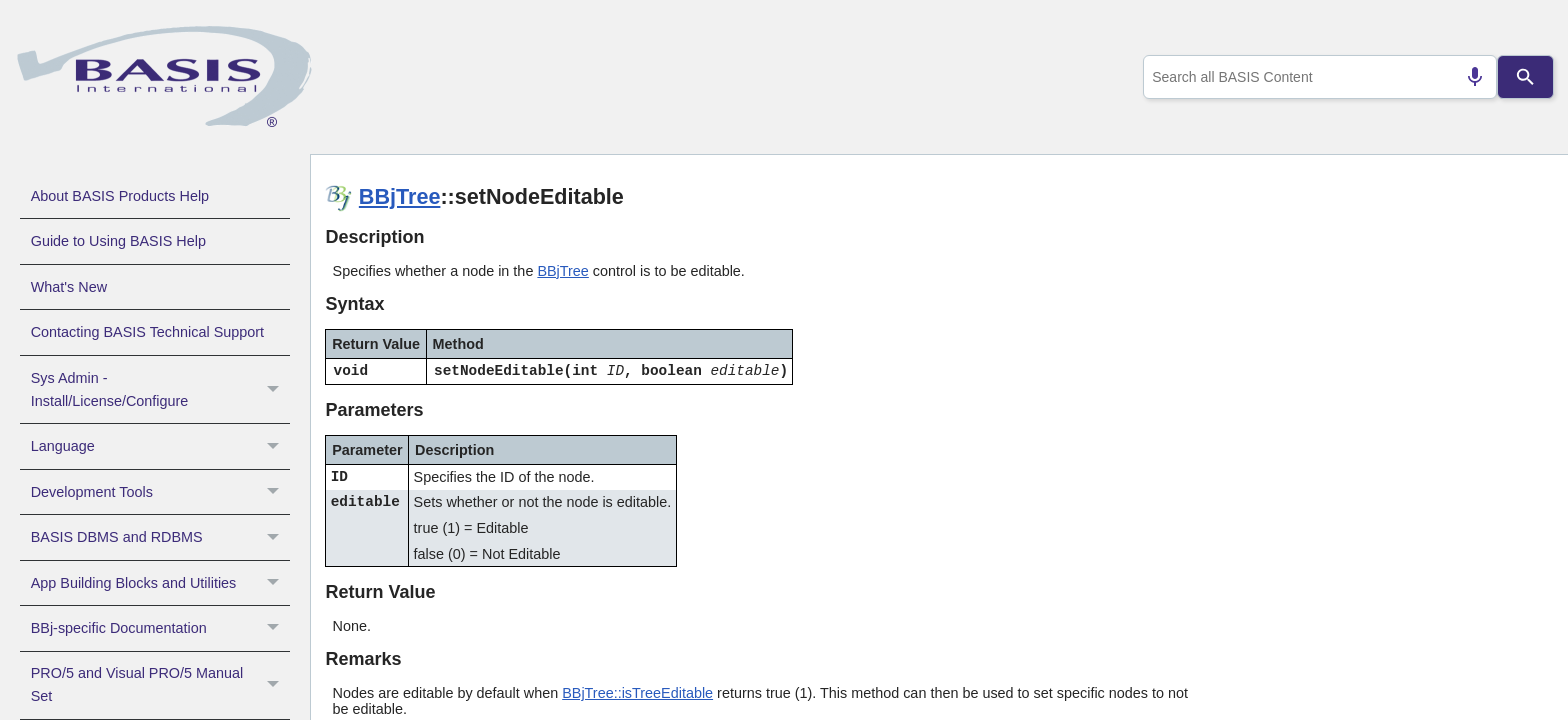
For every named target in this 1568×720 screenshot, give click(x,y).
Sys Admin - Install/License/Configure (160, 390)
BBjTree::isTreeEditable (637, 693)
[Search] (1526, 77)
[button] (275, 390)
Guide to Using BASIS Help (118, 241)
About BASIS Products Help (120, 196)
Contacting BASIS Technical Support (147, 332)
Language (160, 446)
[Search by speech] (1467, 77)
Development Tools (160, 492)
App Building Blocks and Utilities (160, 583)
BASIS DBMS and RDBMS (160, 537)
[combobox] (1316, 77)
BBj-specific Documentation (160, 628)
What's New (69, 287)
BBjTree (400, 196)
